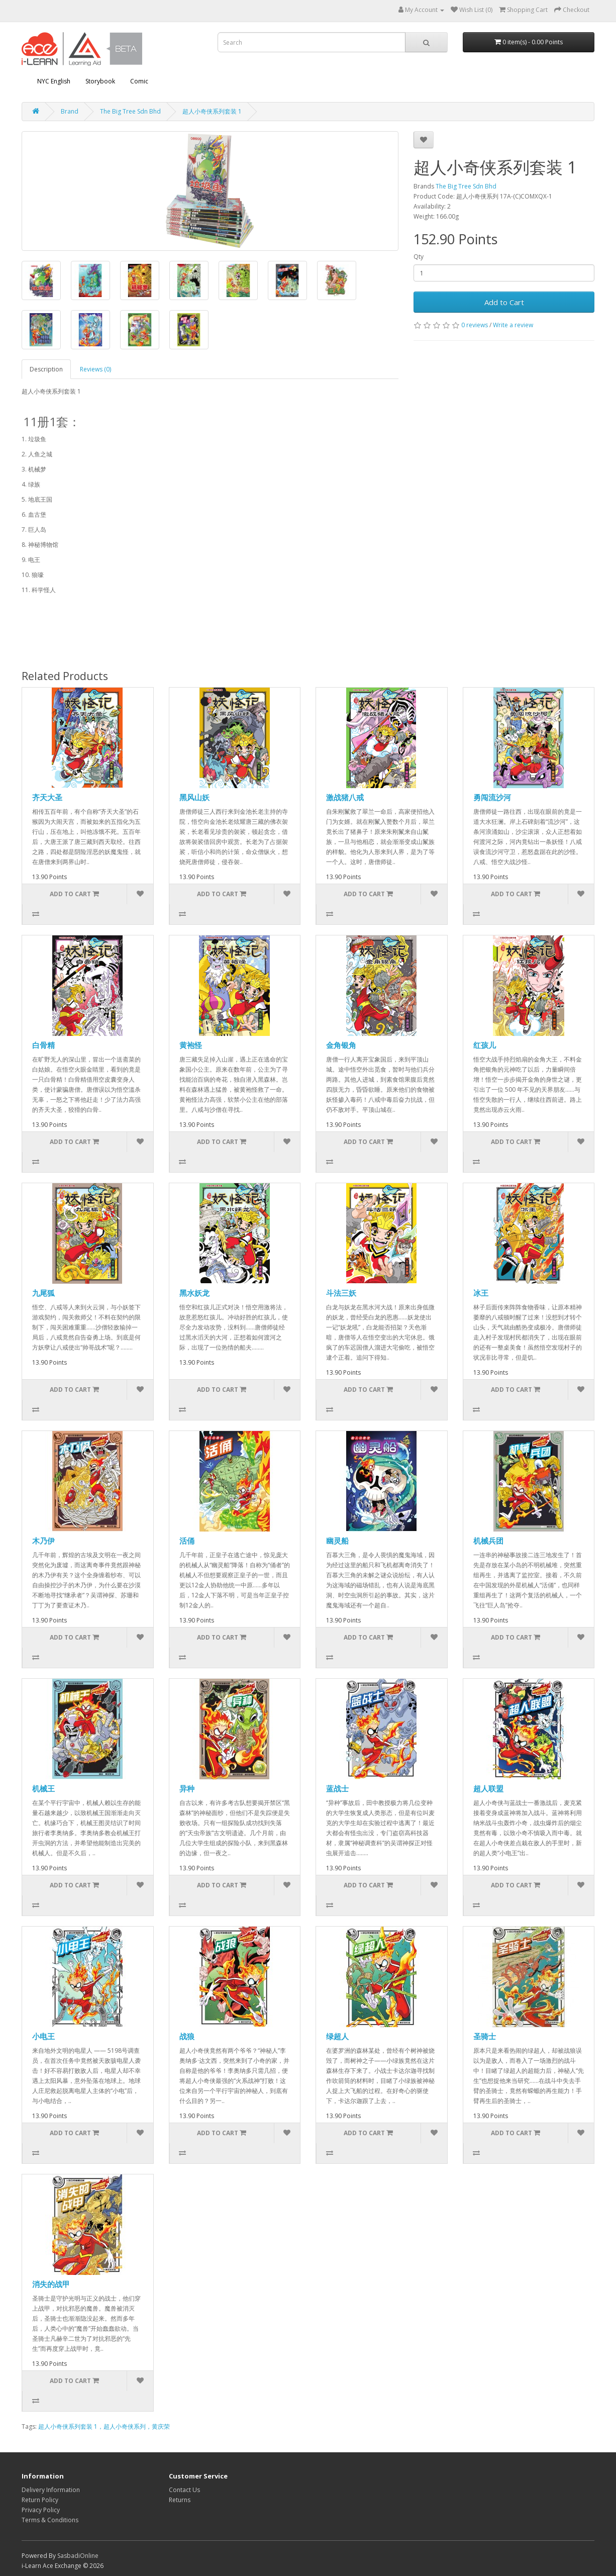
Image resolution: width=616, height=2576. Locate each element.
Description (46, 369)
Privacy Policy (41, 2510)
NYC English (53, 81)
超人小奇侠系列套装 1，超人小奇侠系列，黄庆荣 (104, 2426)
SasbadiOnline (77, 2555)
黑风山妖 (194, 797)
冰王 (480, 1293)
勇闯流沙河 (492, 797)
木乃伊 (43, 1541)
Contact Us (184, 2490)
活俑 (186, 1541)
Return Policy (40, 2500)
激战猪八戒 (345, 797)
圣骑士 (484, 2036)
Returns (179, 2500)
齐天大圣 (47, 797)
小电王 (43, 2036)
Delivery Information (51, 2490)
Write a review (513, 325)
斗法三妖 (341, 1293)
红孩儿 (484, 1045)
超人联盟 (488, 1788)
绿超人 (337, 2036)
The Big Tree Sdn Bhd (130, 111)
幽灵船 (337, 1541)
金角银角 (341, 1045)
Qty (419, 256)
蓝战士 (337, 1788)
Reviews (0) (95, 369)
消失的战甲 (51, 2284)
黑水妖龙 (194, 1293)
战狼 (186, 2036)
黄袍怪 (190, 1045)
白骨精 (43, 1045)
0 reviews (474, 325)
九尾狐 (43, 1293)
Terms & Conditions (50, 2520)
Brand (69, 111)
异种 (186, 1788)
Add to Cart (504, 302)
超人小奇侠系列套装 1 (212, 111)
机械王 (43, 1788)
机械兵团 (488, 1541)
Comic (139, 81)
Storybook (100, 81)
